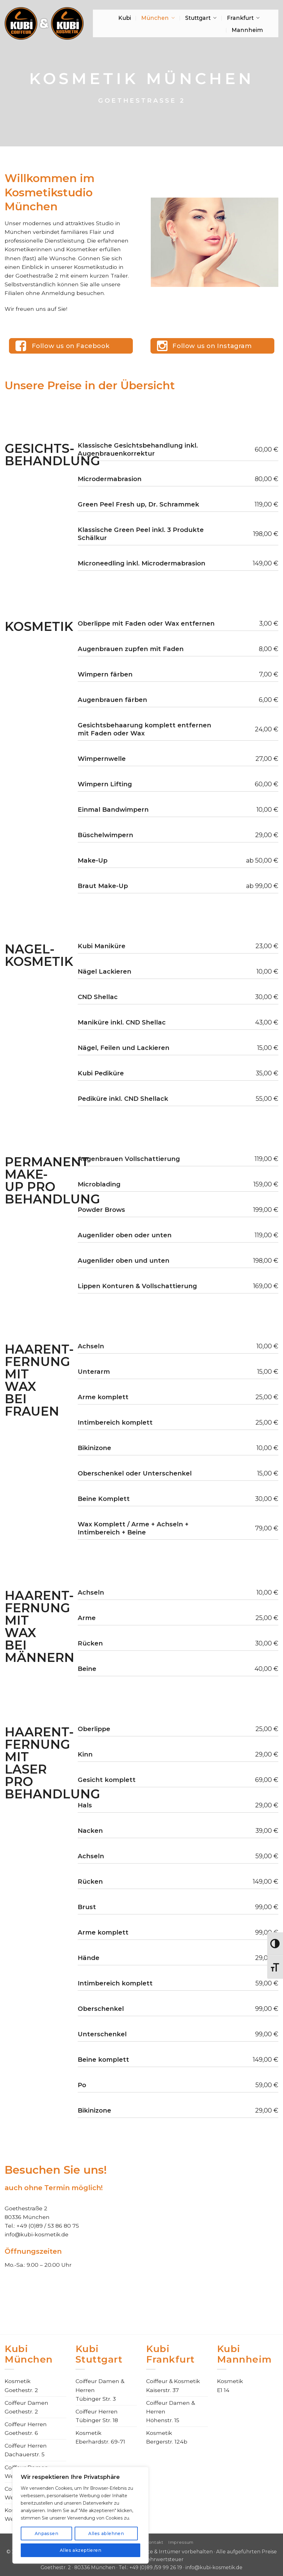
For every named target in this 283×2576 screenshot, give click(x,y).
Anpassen (46, 2533)
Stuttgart (201, 17)
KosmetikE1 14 (230, 2385)
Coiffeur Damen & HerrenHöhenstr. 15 (170, 2411)
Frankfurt (243, 17)
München (158, 17)
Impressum (181, 2542)
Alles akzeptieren (80, 2550)
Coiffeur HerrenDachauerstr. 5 (26, 2450)
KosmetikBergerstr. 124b (166, 2437)
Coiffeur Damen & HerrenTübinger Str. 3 (100, 2390)
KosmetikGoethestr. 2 (21, 2385)
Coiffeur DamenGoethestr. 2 (26, 2407)
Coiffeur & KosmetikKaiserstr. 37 (173, 2385)
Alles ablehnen (106, 2533)
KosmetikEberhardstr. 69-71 (100, 2437)
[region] (80, 2515)
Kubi (124, 18)
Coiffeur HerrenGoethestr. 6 (26, 2428)
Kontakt (154, 2542)
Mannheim (247, 30)
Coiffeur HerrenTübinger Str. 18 (97, 2415)
